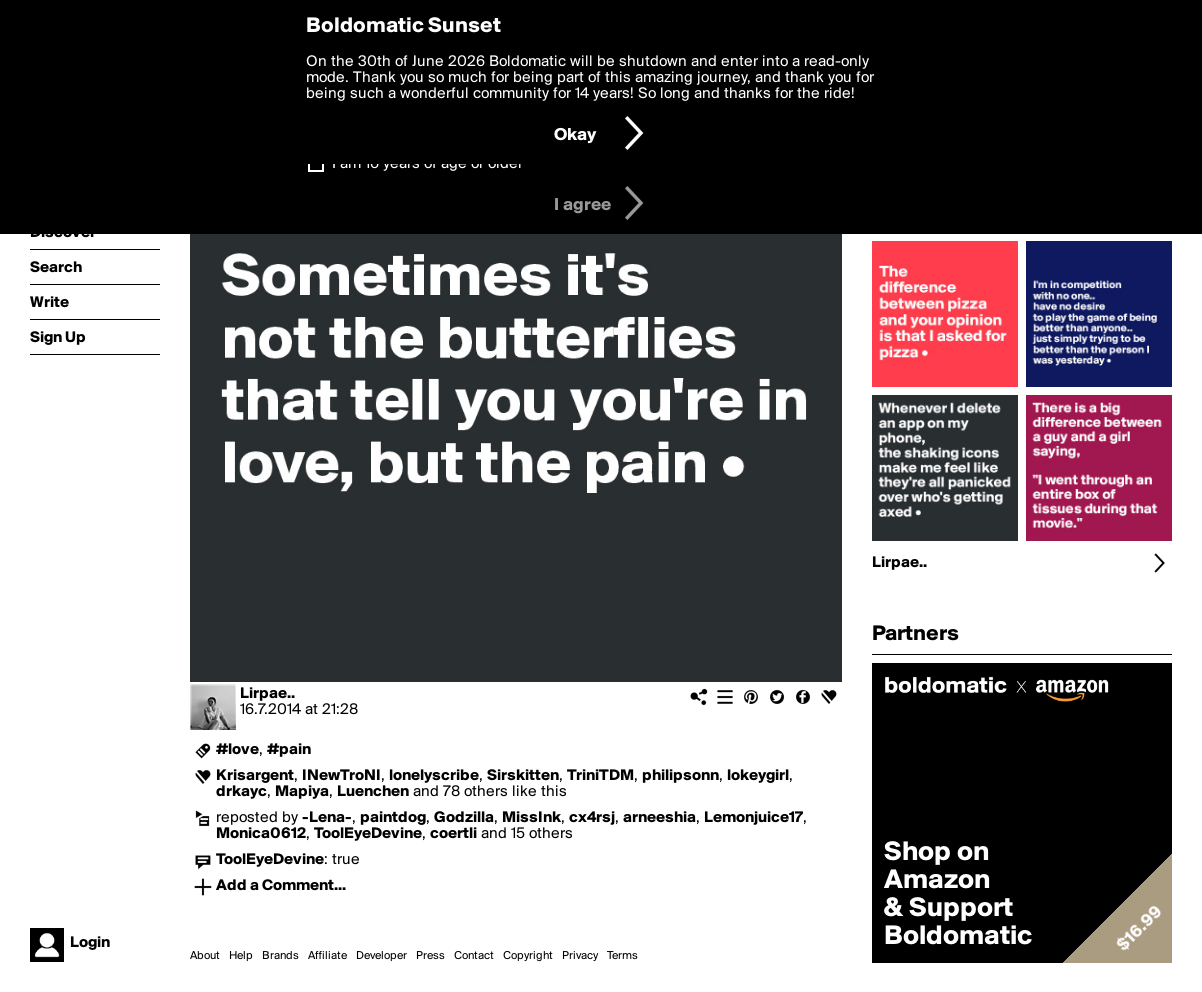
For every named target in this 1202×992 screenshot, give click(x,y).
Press (430, 956)
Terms (622, 956)
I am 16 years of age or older (427, 164)
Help (241, 956)
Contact (474, 956)
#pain (289, 750)
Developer (381, 956)
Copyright (528, 956)
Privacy (580, 956)
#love (237, 750)
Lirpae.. (267, 694)
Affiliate (327, 956)
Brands (280, 956)
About (205, 956)
